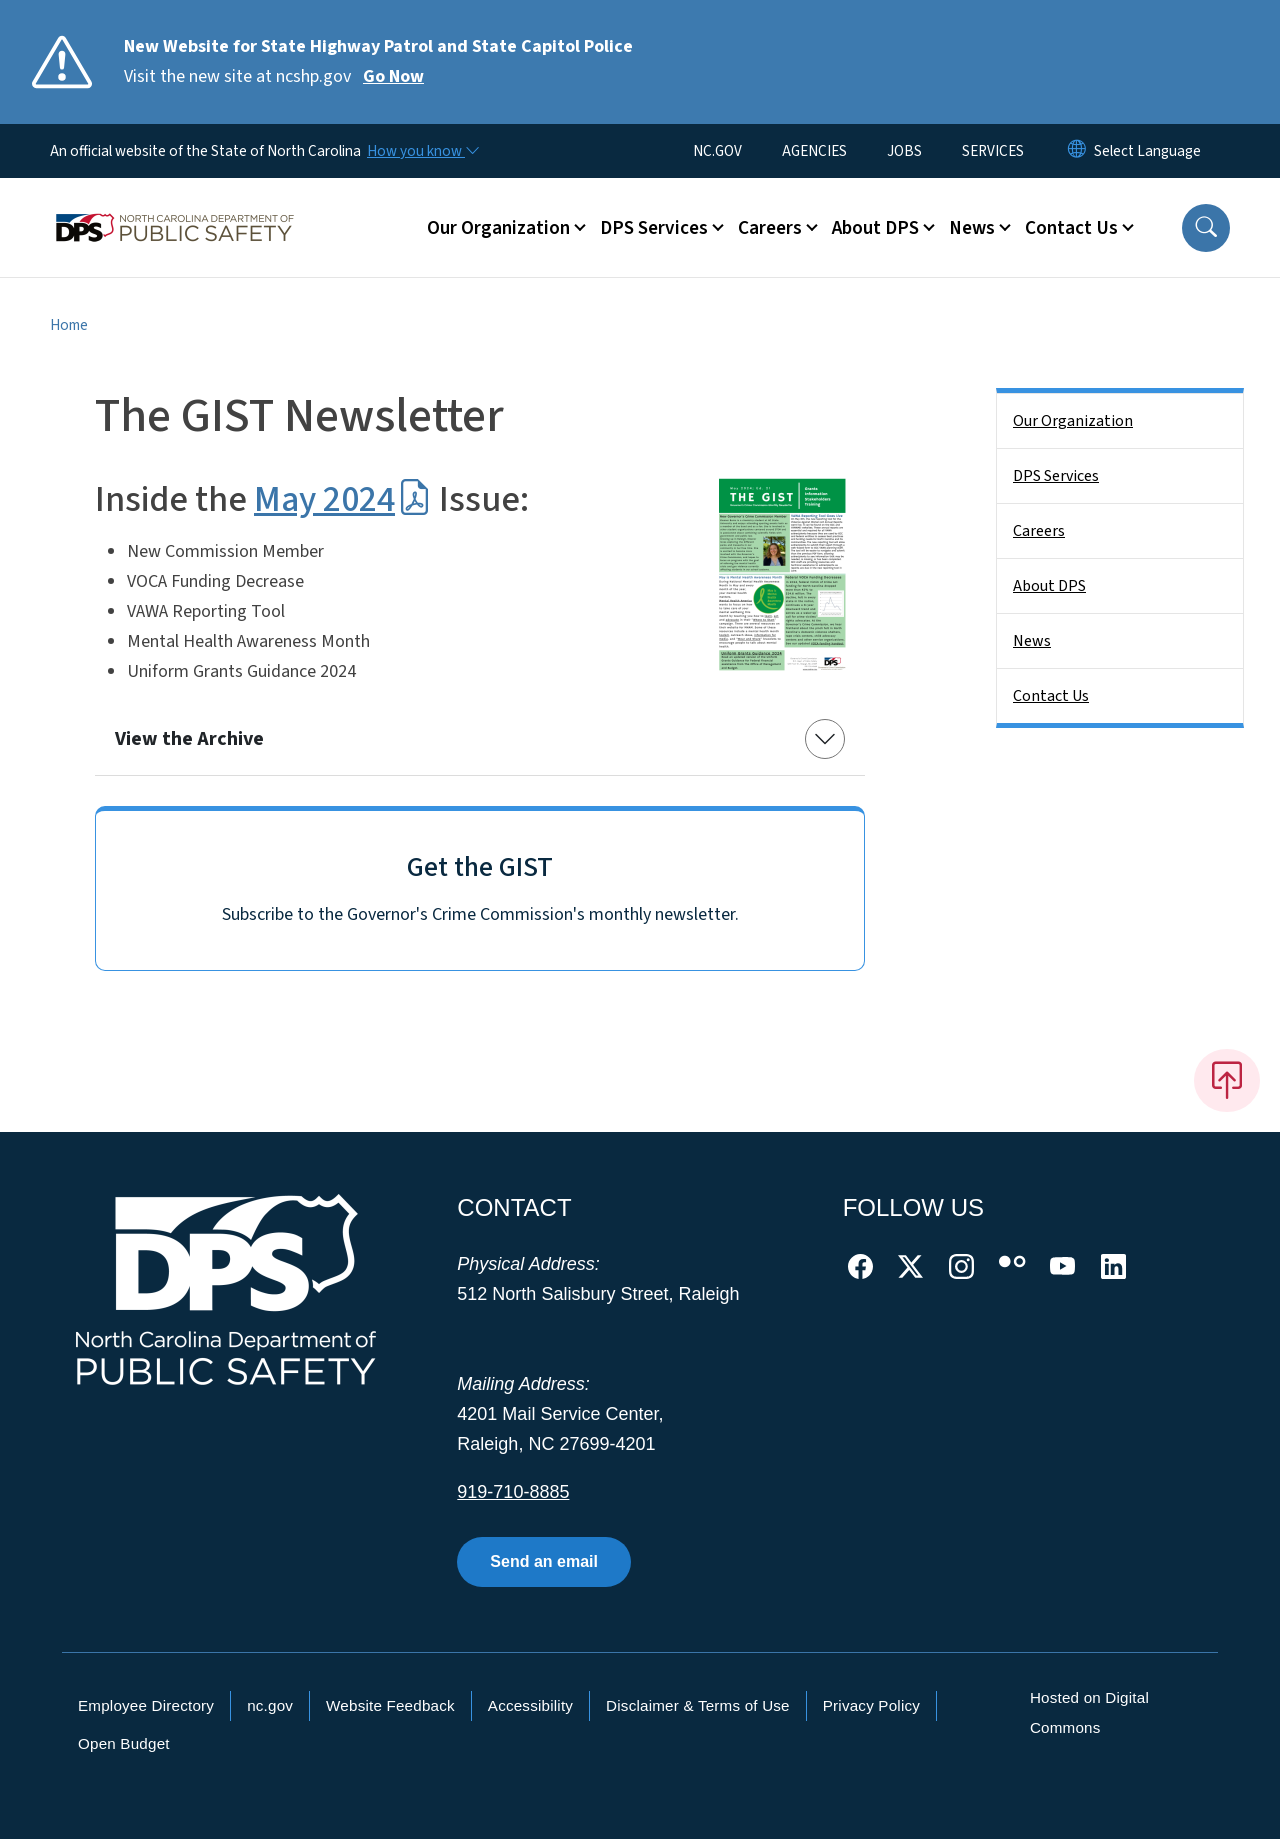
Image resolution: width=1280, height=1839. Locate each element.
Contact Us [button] (1071, 228)
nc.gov (270, 1705)
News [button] (972, 228)
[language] (1147, 151)
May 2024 (343, 499)
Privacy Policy (871, 1705)
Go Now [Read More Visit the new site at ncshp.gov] (393, 76)
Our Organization (1073, 421)
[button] (1206, 228)
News (1032, 641)
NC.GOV (717, 151)
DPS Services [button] (654, 228)
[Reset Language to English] (1077, 151)
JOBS (904, 151)
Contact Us (1051, 696)
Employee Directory (146, 1705)
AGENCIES (814, 151)
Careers (1039, 531)
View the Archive (189, 739)
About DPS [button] (875, 228)
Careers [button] (770, 228)
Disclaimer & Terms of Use (698, 1705)
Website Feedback (390, 1705)
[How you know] (422, 151)
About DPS (1049, 586)
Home (69, 325)
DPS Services (1056, 476)
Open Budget (124, 1743)
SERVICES (993, 151)
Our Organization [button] (498, 228)
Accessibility (530, 1705)
